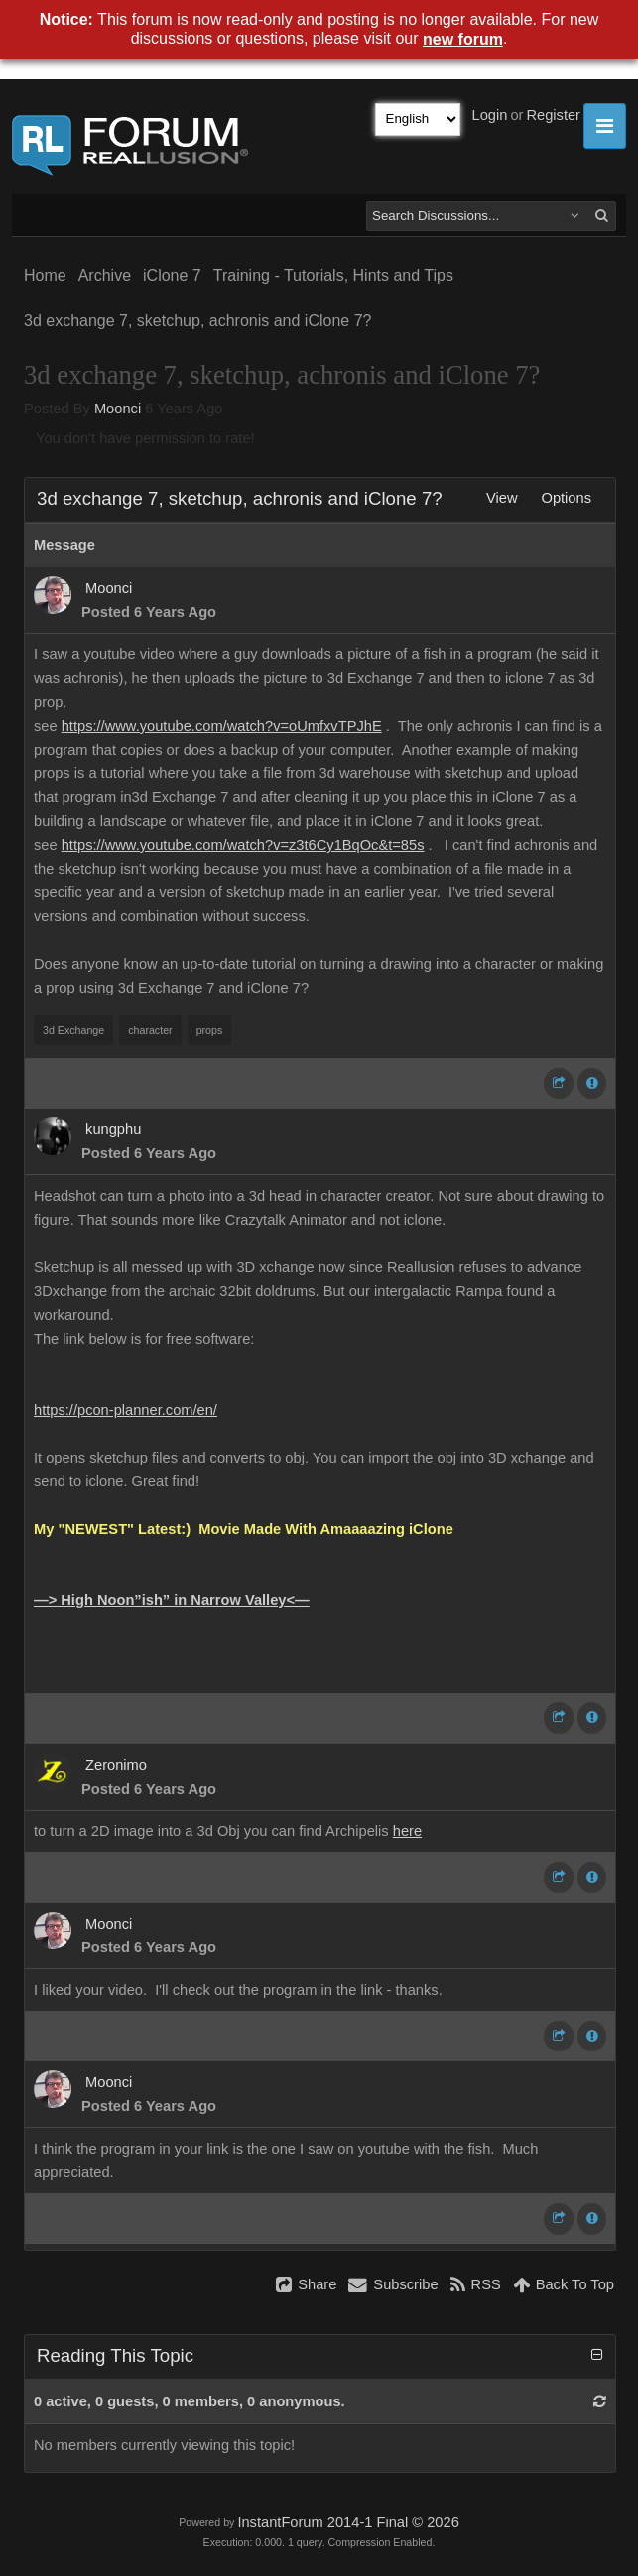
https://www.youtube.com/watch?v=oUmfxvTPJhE (222, 726)
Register (553, 115)
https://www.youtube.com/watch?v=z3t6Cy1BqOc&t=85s (243, 845)
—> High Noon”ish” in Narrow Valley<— (172, 1600)
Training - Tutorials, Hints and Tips (333, 275)
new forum (463, 39)
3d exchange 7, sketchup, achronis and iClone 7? (197, 320)
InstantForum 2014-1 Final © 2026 (347, 2522)
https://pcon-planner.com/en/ (125, 1410)
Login (490, 115)
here (407, 1831)
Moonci (117, 408)
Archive (104, 275)
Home (45, 275)
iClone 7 (172, 275)
